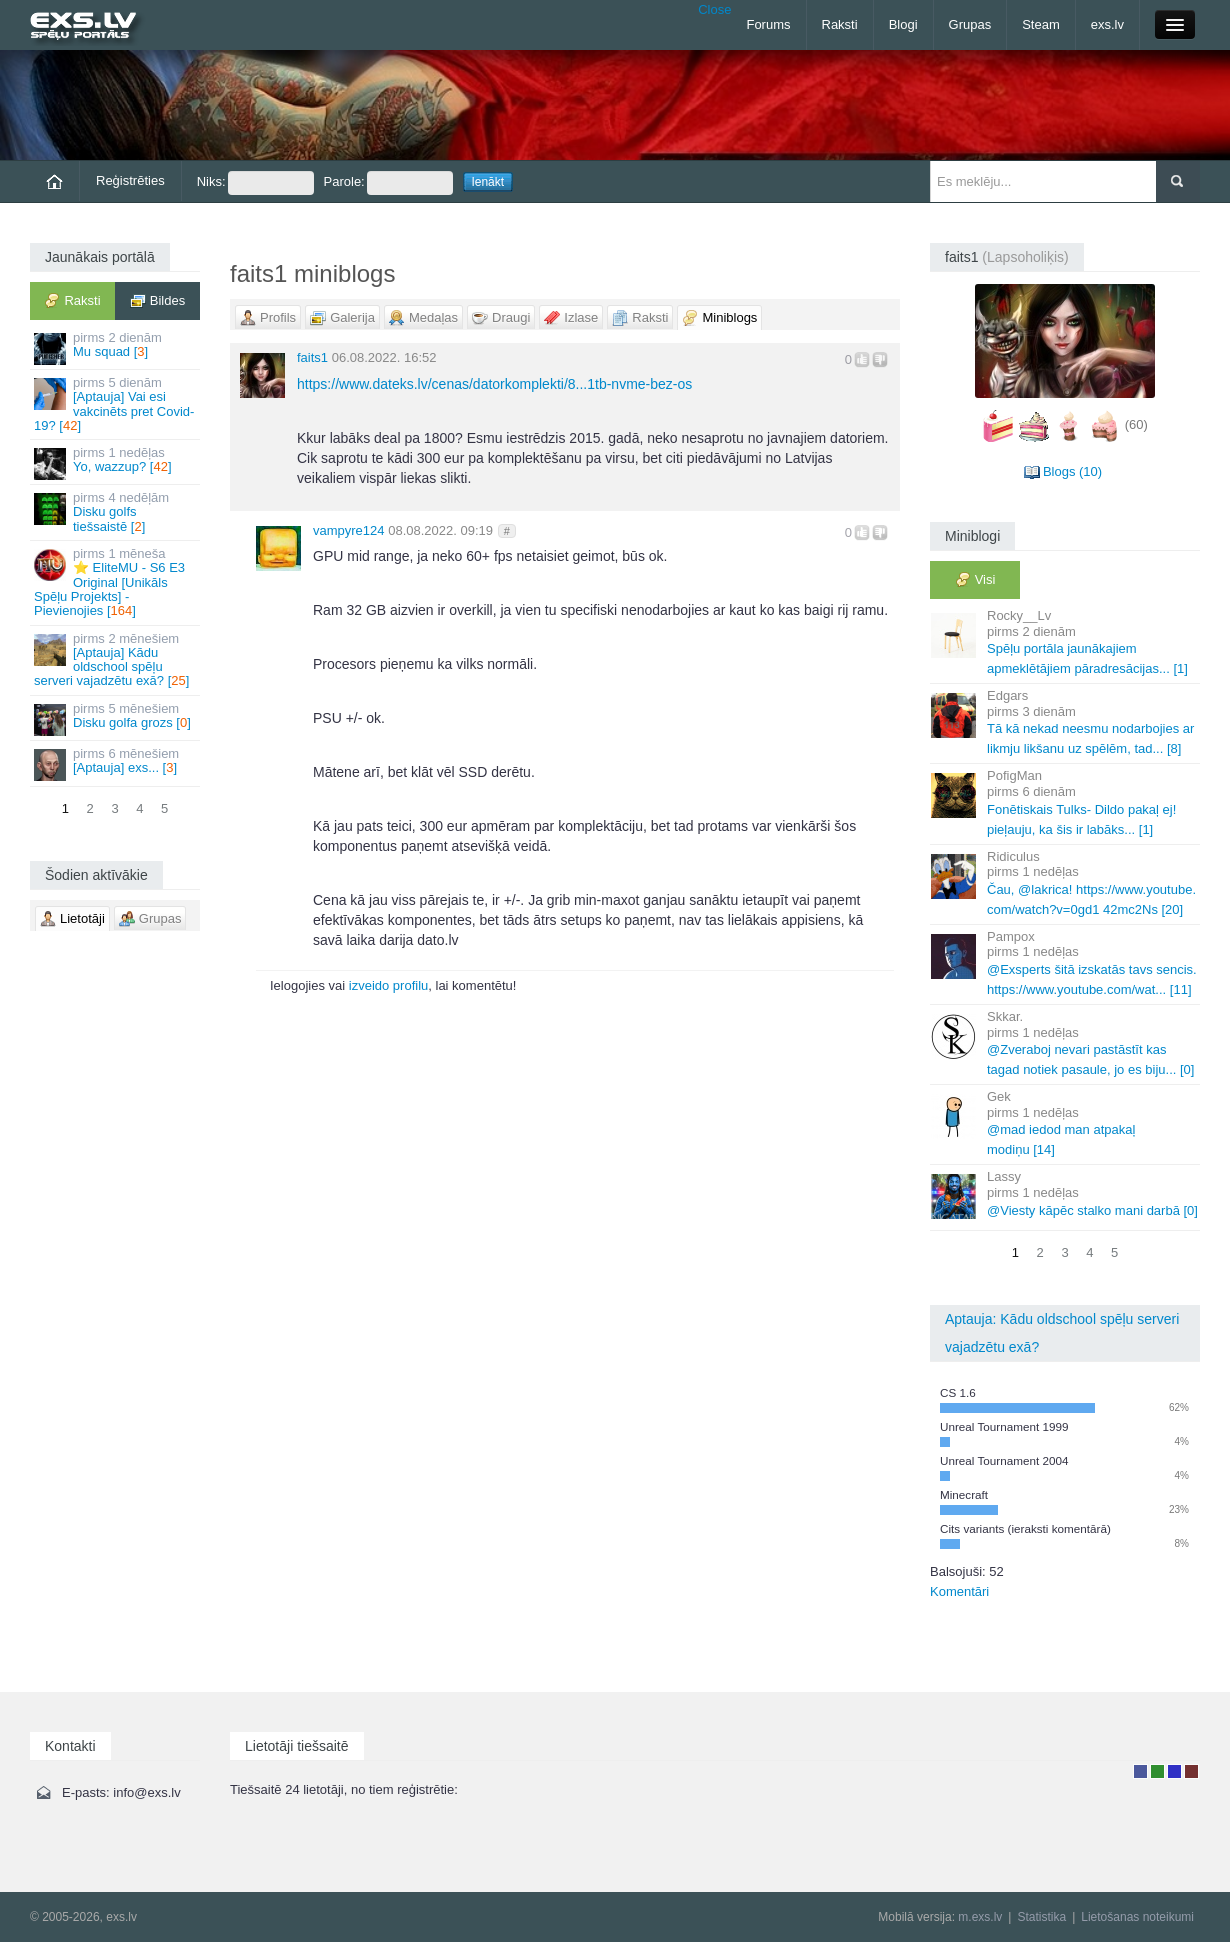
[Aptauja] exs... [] (116, 763)
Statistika (1041, 1917)
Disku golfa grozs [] (116, 718)
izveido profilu (389, 985)
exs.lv (1107, 24)
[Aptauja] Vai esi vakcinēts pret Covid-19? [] (116, 404)
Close (714, 9)
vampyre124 (349, 530)
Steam (1041, 24)
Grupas (970, 24)
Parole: (388, 183)
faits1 (312, 357)
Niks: (255, 183)
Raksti (840, 24)
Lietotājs (1140, 1771)
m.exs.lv (980, 1917)
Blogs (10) (1072, 471)
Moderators (1174, 1771)
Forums (768, 24)
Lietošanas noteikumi (1137, 1917)
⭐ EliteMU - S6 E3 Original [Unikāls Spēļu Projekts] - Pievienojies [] (116, 582)
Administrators (1191, 1771)
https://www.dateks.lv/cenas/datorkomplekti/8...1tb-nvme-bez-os (494, 384)
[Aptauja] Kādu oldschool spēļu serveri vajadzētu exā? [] (116, 660)
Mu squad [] (116, 347)
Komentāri (959, 1591)
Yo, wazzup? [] (116, 462)
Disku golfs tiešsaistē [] (116, 512)
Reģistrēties (130, 180)
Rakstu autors (1157, 1771)
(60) (1136, 424)
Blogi (903, 24)
